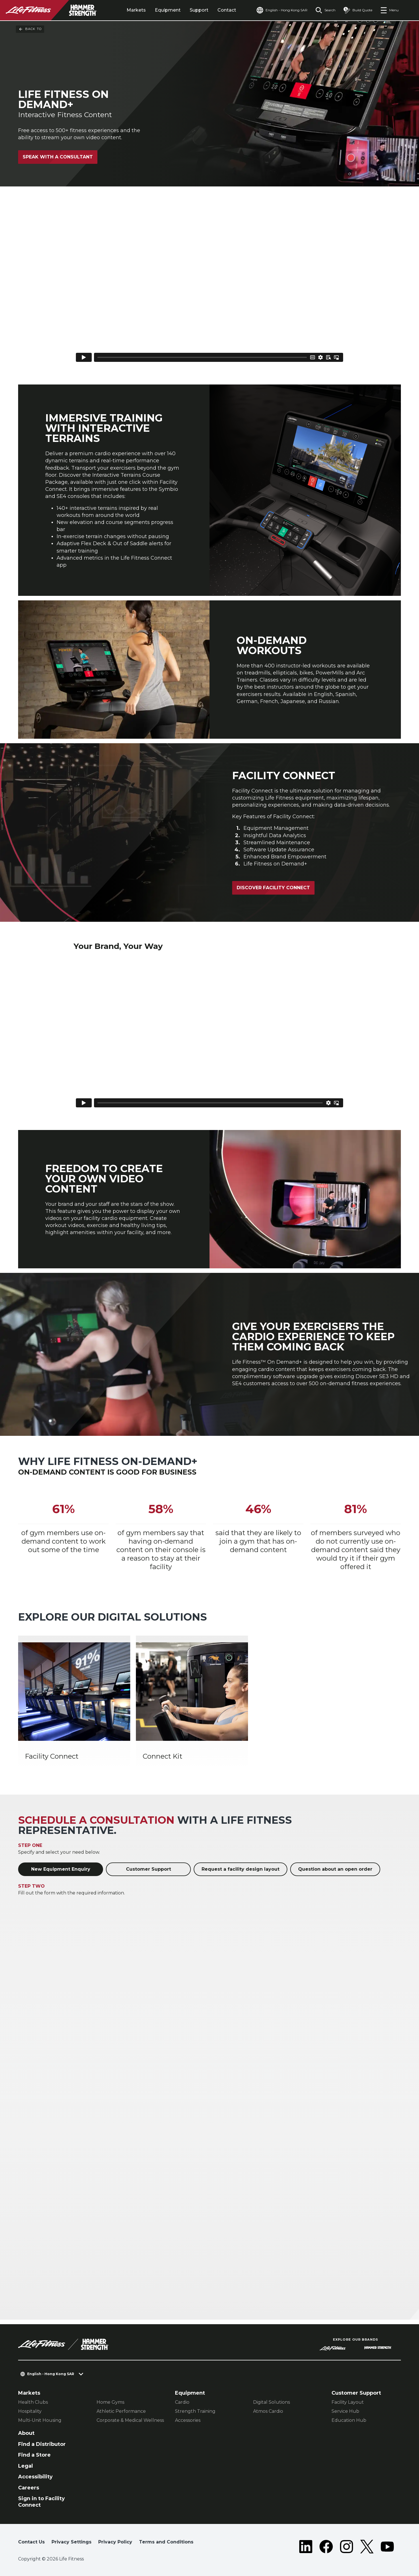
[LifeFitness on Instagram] (346, 2546)
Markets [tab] (136, 10)
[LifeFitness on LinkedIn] (306, 2546)
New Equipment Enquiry (60, 1869)
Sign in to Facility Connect (41, 2501)
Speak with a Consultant (58, 157)
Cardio (182, 2402)
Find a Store (34, 2455)
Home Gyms (110, 2402)
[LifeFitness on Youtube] (387, 2546)
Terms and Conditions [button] (166, 2542)
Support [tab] (199, 10)
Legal (25, 2466)
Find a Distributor (42, 2444)
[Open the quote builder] (358, 10)
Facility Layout (348, 2402)
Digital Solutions (271, 2402)
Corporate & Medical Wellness (130, 2420)
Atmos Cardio (268, 2411)
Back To (30, 29)
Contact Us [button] (31, 2542)
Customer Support (148, 1869)
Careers (28, 2488)
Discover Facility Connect (273, 887)
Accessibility (35, 2477)
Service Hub (345, 2411)
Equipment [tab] (168, 10)
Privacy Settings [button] (71, 2542)
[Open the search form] (325, 10)
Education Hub (349, 2420)
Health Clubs (33, 2402)
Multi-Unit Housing (39, 2420)
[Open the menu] (389, 10)
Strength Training (195, 2411)
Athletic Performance (121, 2411)
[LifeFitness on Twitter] (367, 2546)
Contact (226, 10)
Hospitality (30, 2411)
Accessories (187, 2420)
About (26, 2433)
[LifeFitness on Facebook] (326, 2546)
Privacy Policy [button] (115, 2542)
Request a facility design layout (240, 1869)
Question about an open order (335, 1869)
